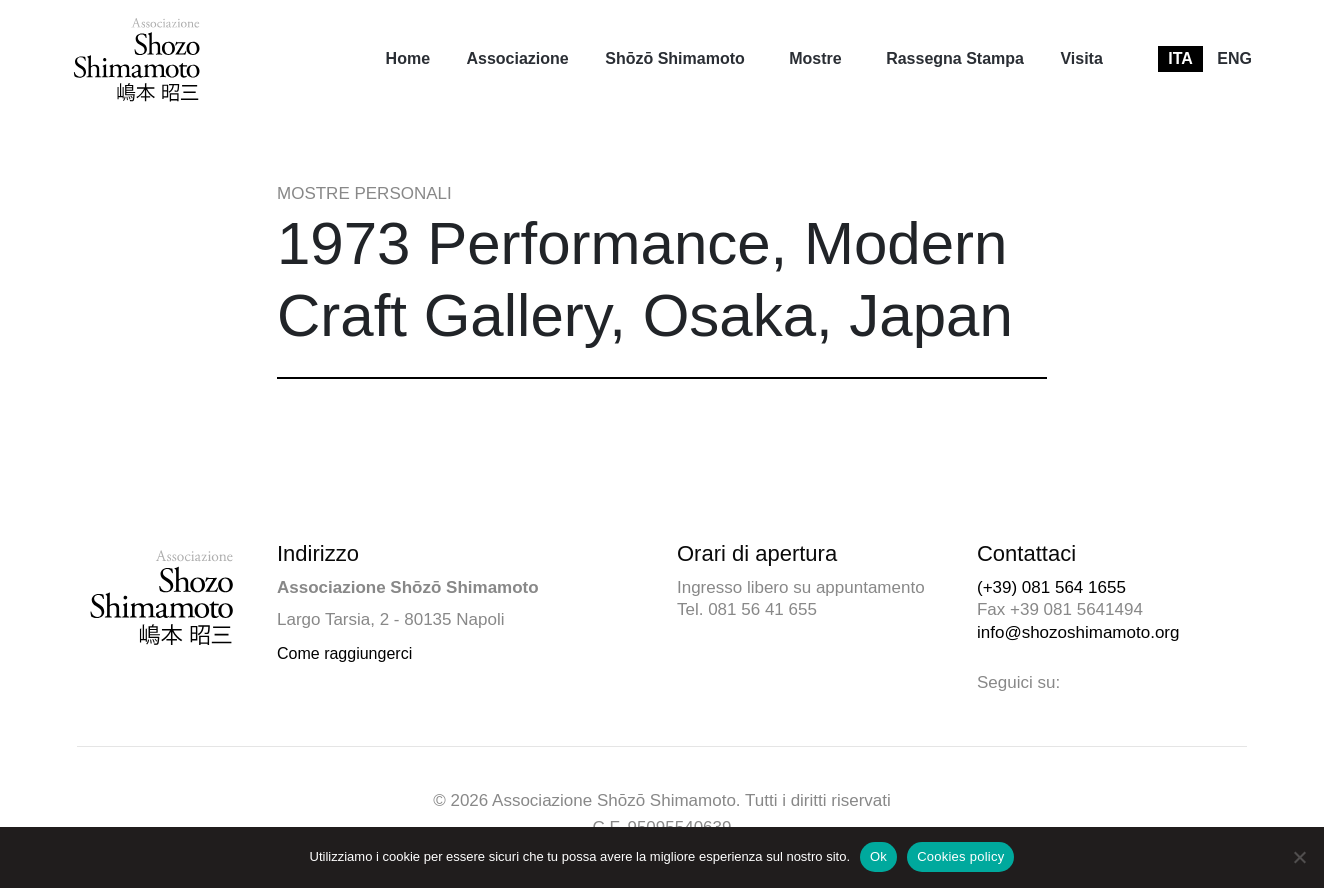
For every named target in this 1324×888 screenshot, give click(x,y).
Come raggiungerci (344, 653)
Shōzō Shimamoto (675, 58)
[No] (1299, 857)
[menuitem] (408, 59)
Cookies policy (960, 856)
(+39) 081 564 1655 (1051, 587)
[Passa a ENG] (1234, 59)
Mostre (815, 58)
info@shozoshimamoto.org (1078, 632)
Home (408, 58)
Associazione (517, 58)
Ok (878, 856)
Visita (1081, 58)
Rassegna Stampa (955, 58)
